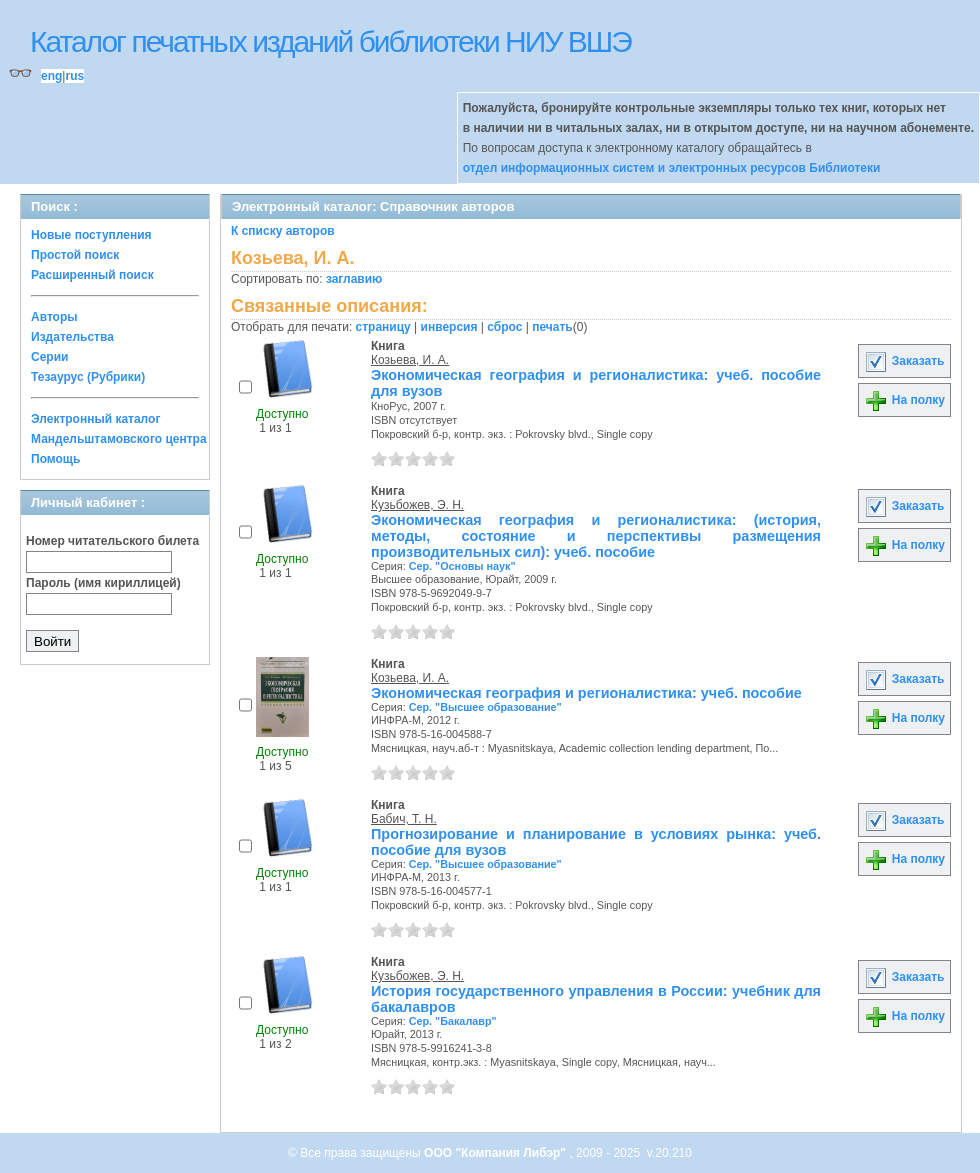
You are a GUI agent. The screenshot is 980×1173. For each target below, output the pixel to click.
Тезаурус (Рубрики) (88, 377)
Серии (49, 357)
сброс (504, 327)
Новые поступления (91, 235)
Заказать (904, 361)
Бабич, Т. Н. (404, 819)
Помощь (55, 459)
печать (552, 327)
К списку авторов (283, 231)
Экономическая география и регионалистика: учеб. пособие (586, 693)
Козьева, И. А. (410, 360)
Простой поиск (75, 255)
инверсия (449, 327)
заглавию (354, 279)
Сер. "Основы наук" (462, 566)
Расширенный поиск (92, 275)
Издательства (72, 337)
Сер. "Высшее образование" (485, 707)
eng (51, 76)
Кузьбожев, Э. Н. (417, 505)
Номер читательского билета (112, 541)
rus (74, 76)
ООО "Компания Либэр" (496, 1153)
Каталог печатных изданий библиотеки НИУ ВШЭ (330, 41)
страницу (383, 327)
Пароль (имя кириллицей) (103, 583)
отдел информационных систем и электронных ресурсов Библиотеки (672, 168)
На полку (904, 400)
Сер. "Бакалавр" (453, 1021)
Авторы (54, 317)
